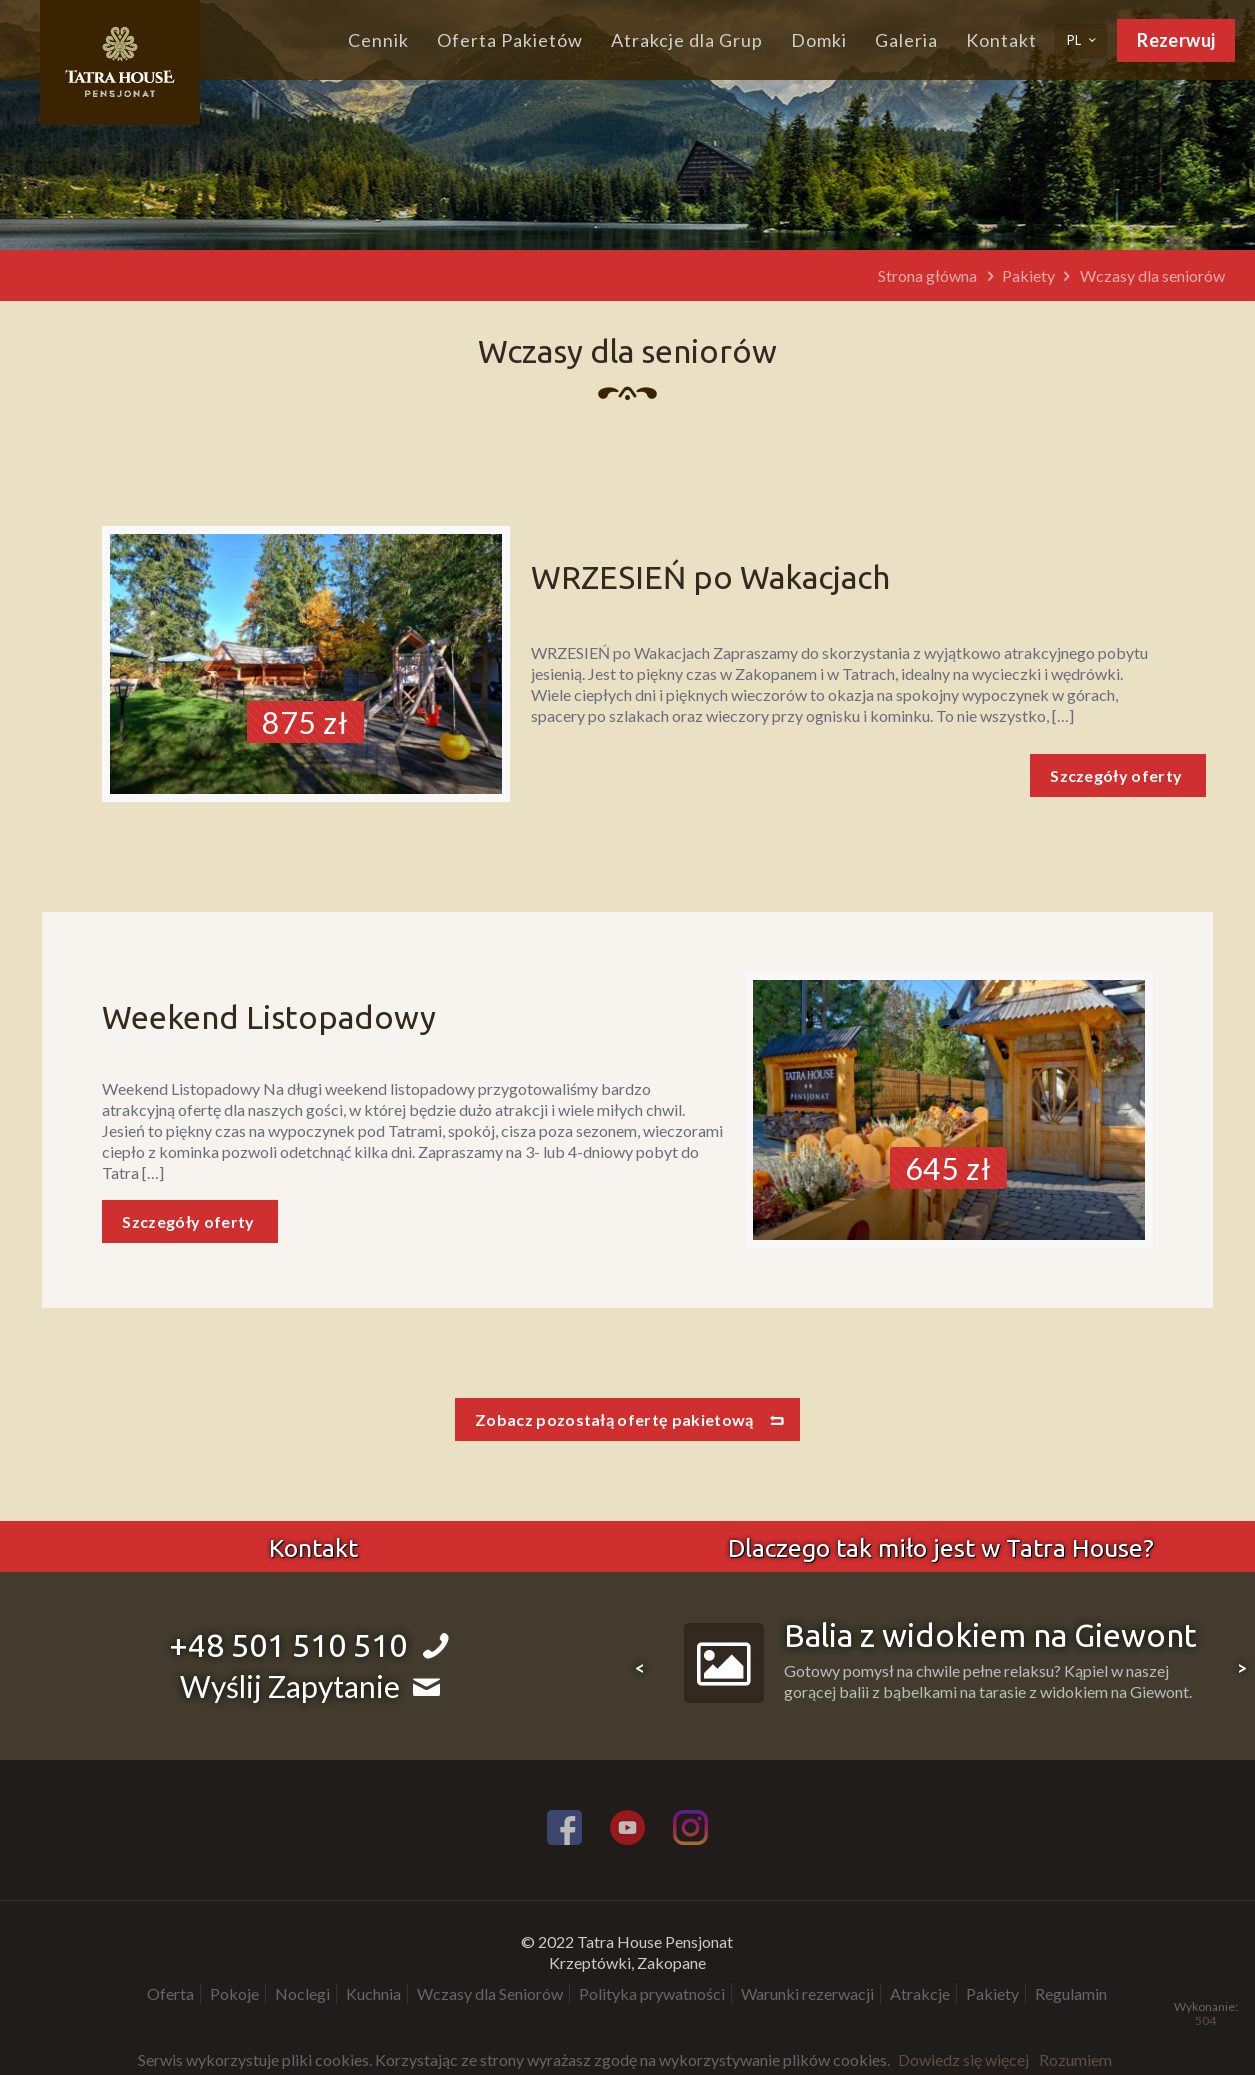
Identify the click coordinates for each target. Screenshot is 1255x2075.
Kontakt (313, 1548)
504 (1205, 2021)
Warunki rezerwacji (807, 1993)
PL (1083, 39)
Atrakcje (920, 1993)
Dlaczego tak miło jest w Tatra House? (941, 1548)
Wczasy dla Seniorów (490, 1993)
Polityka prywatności (652, 1993)
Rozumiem (1075, 2059)
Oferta (170, 1993)
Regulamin (1071, 1993)
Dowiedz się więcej (963, 2059)
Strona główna (927, 275)
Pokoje (234, 1993)
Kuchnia (373, 1993)
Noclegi (302, 1993)
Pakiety (1028, 275)
